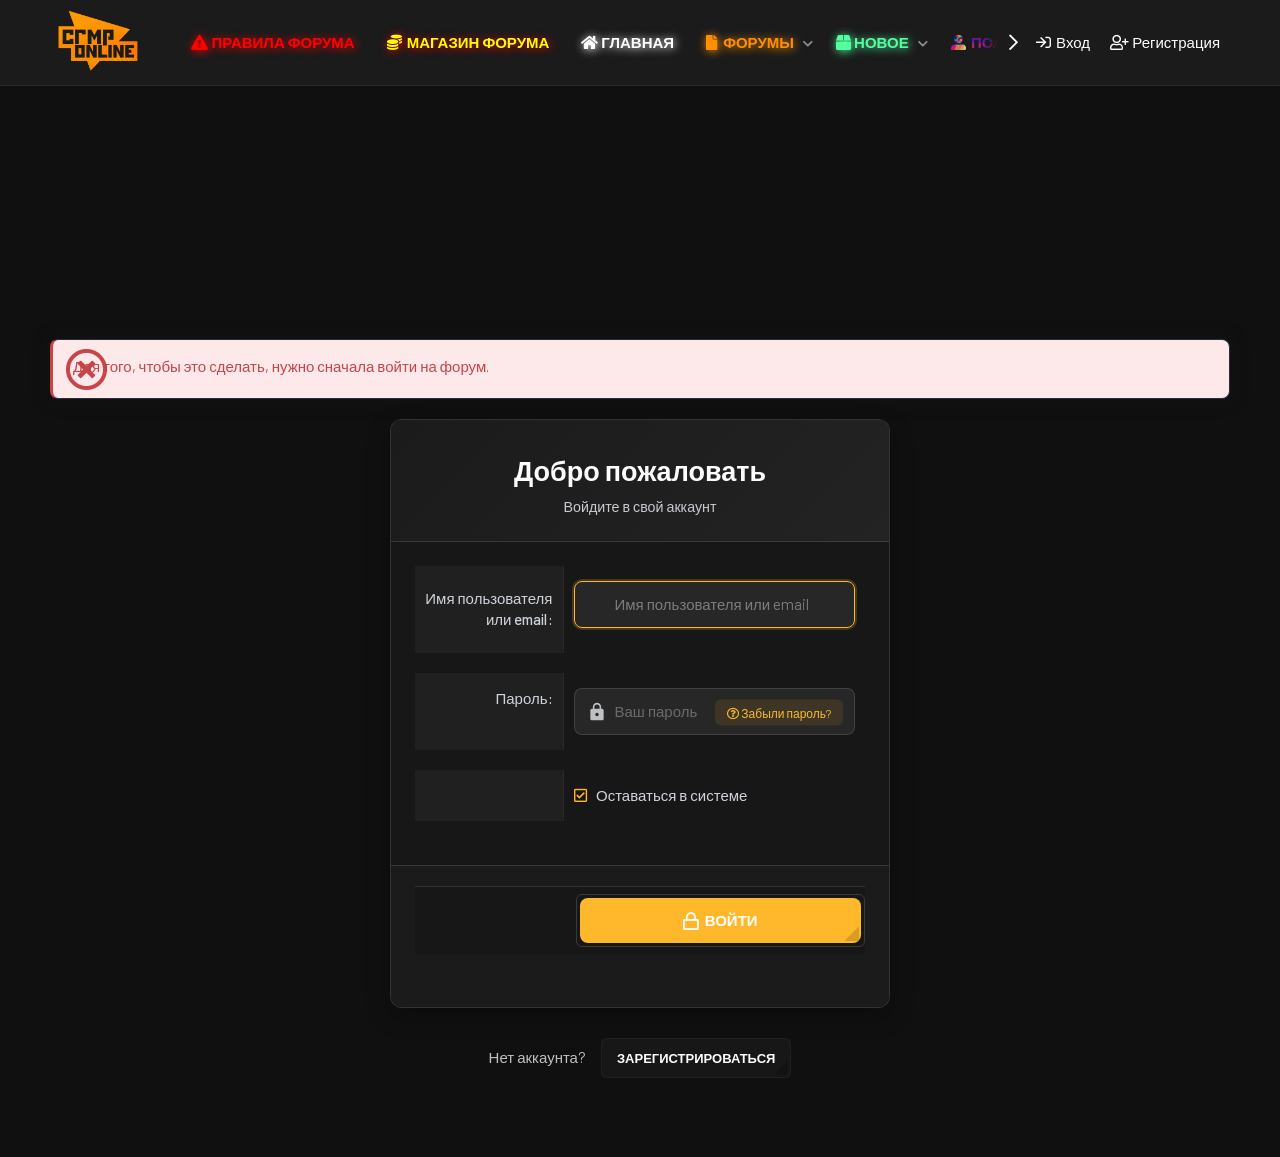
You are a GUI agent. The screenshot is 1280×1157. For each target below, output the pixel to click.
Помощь (760, 1138)
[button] (808, 42)
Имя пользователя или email (488, 608)
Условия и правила (458, 1138)
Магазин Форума (337, 307)
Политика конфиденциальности (624, 1138)
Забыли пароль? (779, 712)
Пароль (521, 698)
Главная (824, 1138)
